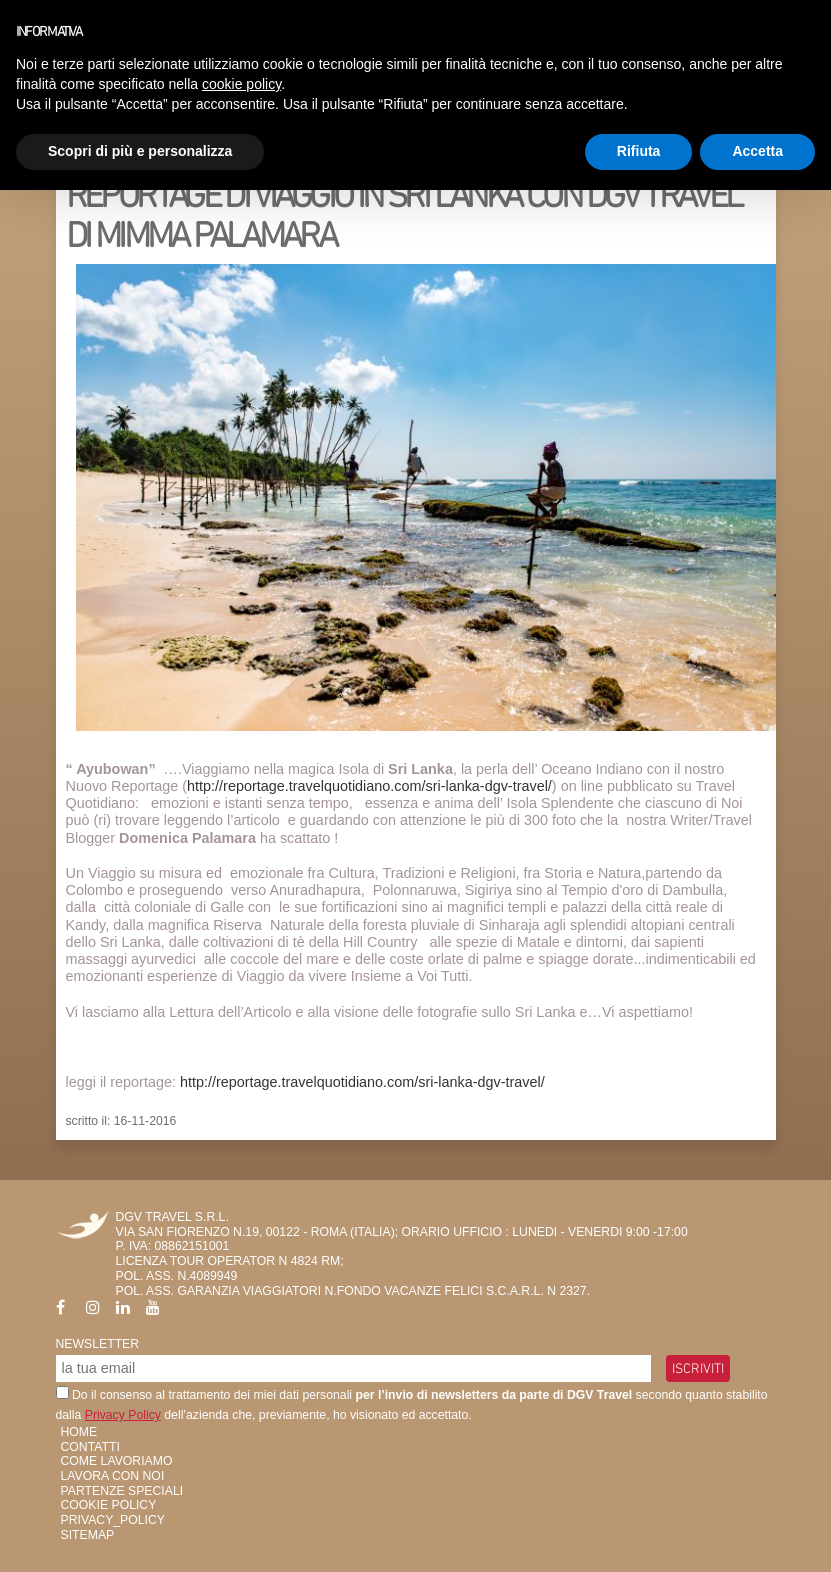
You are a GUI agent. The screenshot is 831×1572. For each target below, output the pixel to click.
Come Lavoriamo (117, 1461)
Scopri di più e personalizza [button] (140, 151)
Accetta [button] (757, 151)
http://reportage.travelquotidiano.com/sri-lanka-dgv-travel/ (369, 786)
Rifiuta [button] (639, 151)
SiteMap (88, 1535)
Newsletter (98, 1344)
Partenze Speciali (122, 1491)
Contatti (90, 1447)
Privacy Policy (123, 1415)
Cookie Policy (109, 1505)
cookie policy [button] (241, 84)
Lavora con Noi (113, 1476)
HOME (79, 1432)
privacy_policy (113, 1520)
